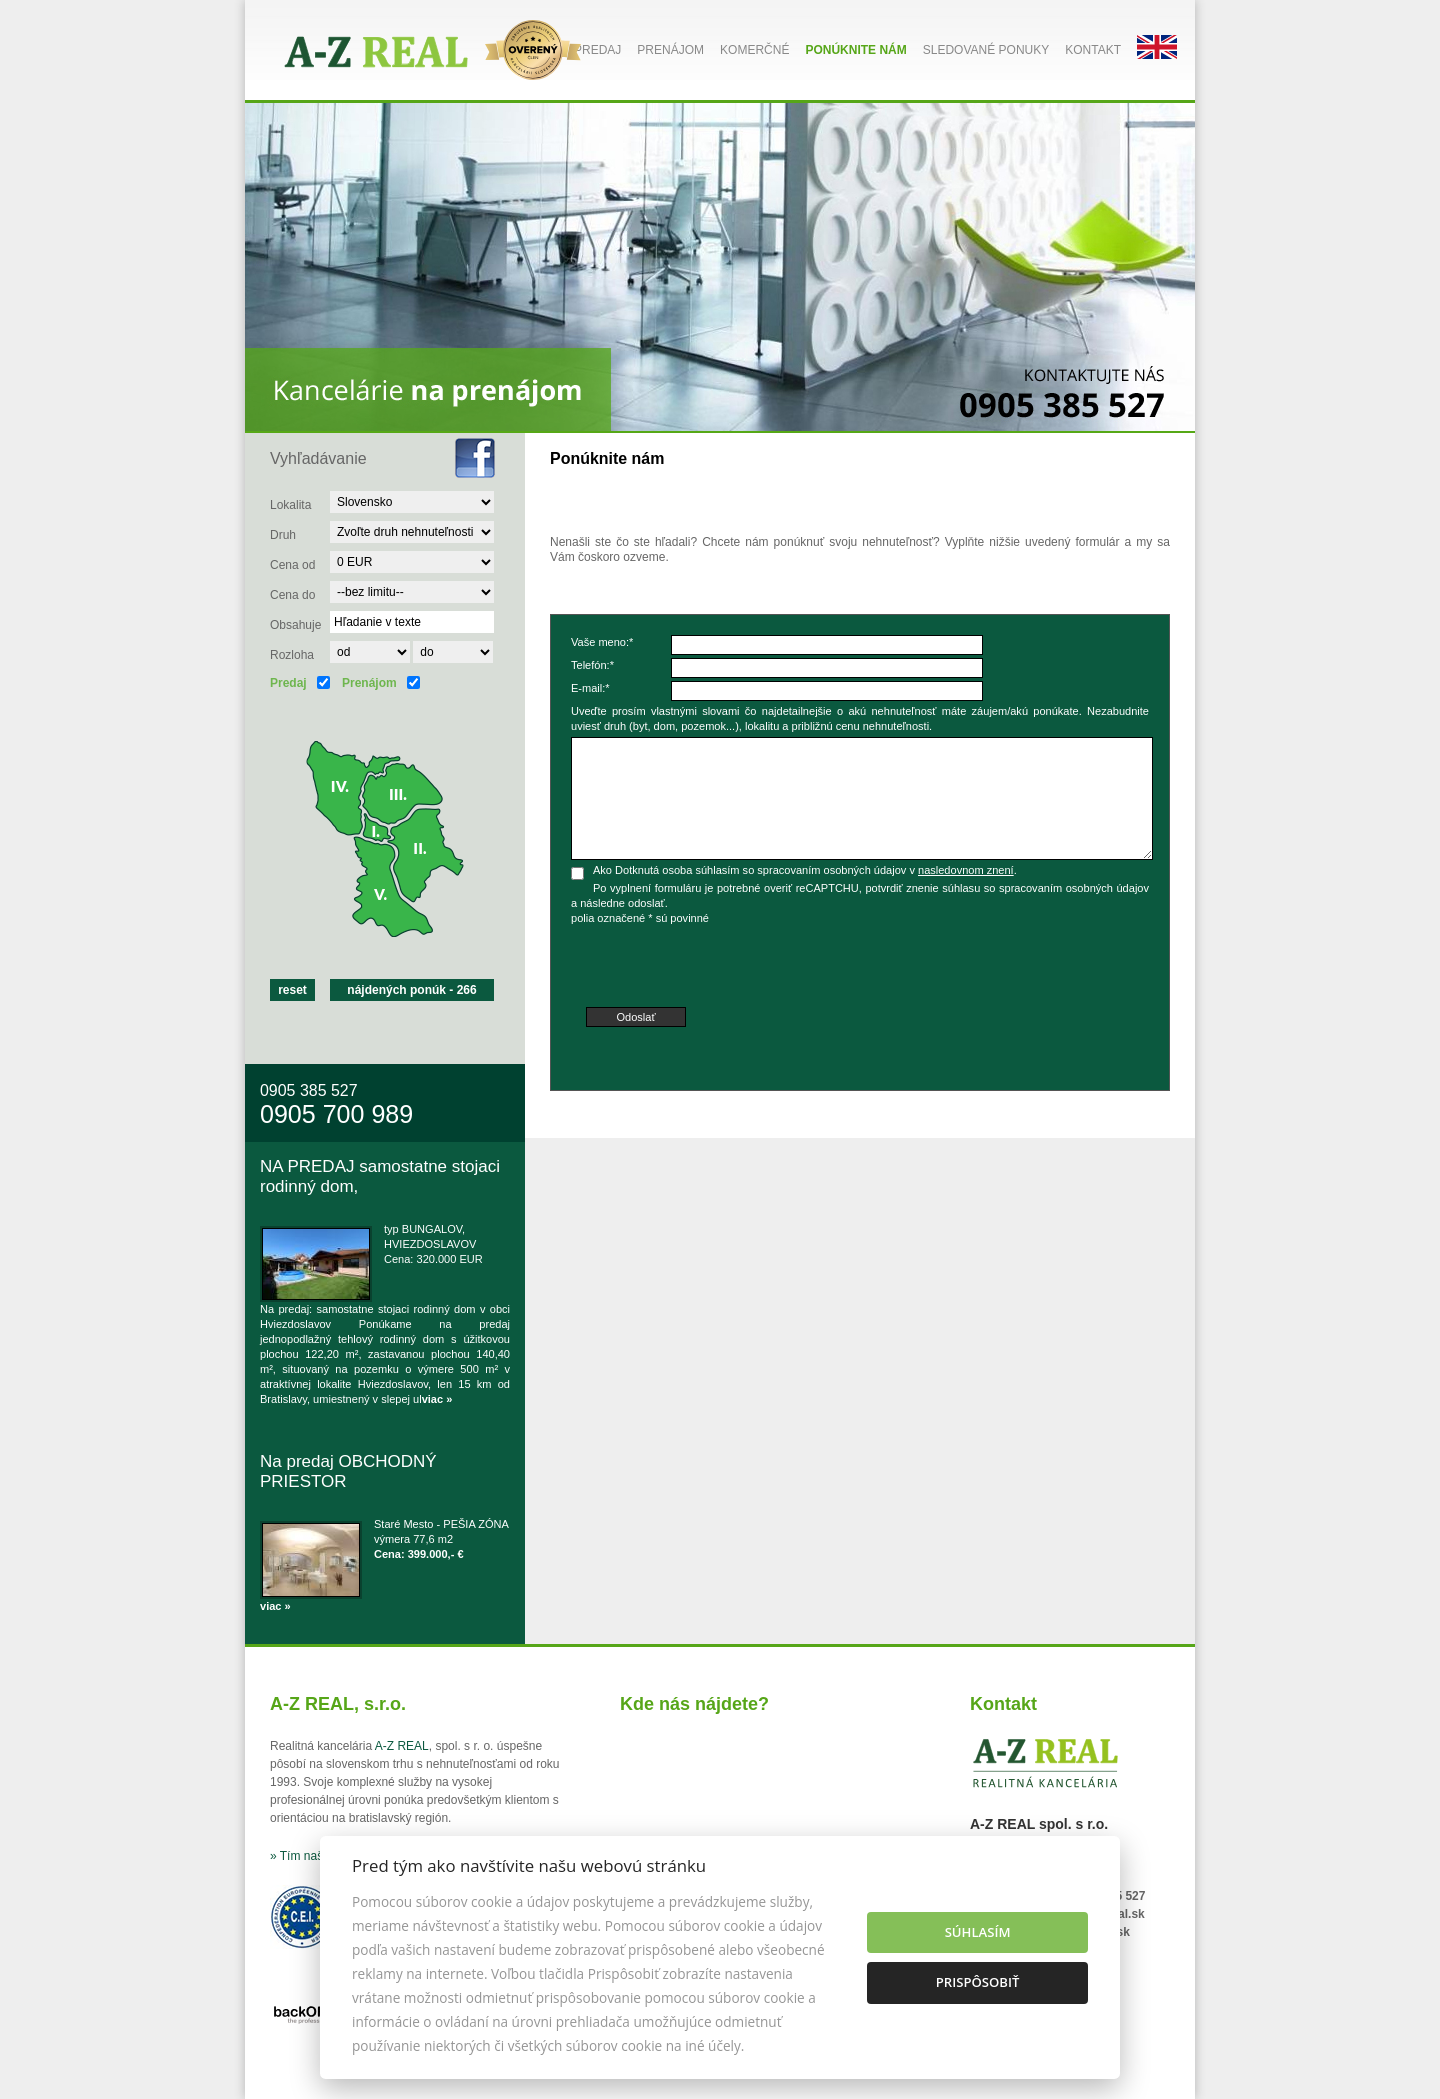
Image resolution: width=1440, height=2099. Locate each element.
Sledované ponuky (986, 50)
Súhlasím (978, 1932)
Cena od (292, 565)
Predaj (597, 50)
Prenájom (670, 50)
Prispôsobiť (978, 1982)
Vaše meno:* (602, 642)
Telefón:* (592, 665)
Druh (283, 535)
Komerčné (754, 50)
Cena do (292, 595)
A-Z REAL (402, 1746)
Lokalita (290, 505)
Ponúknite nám (855, 50)
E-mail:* (590, 688)
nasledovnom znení (966, 870)
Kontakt (1093, 50)
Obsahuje (295, 625)
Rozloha (292, 655)
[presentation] (723, 968)
